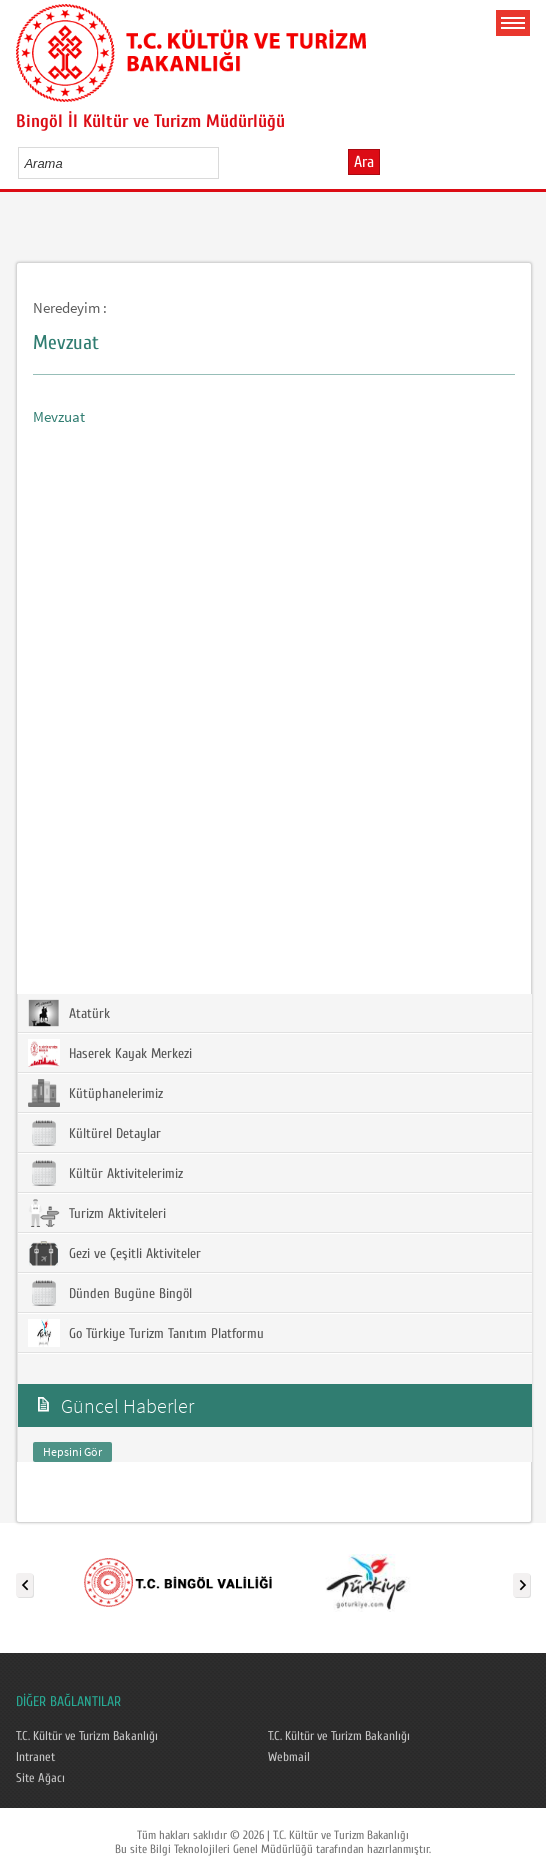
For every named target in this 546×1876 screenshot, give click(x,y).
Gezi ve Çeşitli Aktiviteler (114, 1253)
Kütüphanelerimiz (95, 1093)
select (224, 163)
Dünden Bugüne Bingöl (110, 1293)
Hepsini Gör (72, 1451)
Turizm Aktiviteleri (97, 1213)
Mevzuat (59, 416)
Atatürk (69, 1013)
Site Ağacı (40, 1778)
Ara (364, 162)
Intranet (35, 1757)
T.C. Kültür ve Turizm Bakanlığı (87, 1736)
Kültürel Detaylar (94, 1133)
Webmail (289, 1757)
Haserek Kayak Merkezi (110, 1053)
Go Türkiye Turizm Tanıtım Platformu (146, 1333)
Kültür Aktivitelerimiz (105, 1173)
